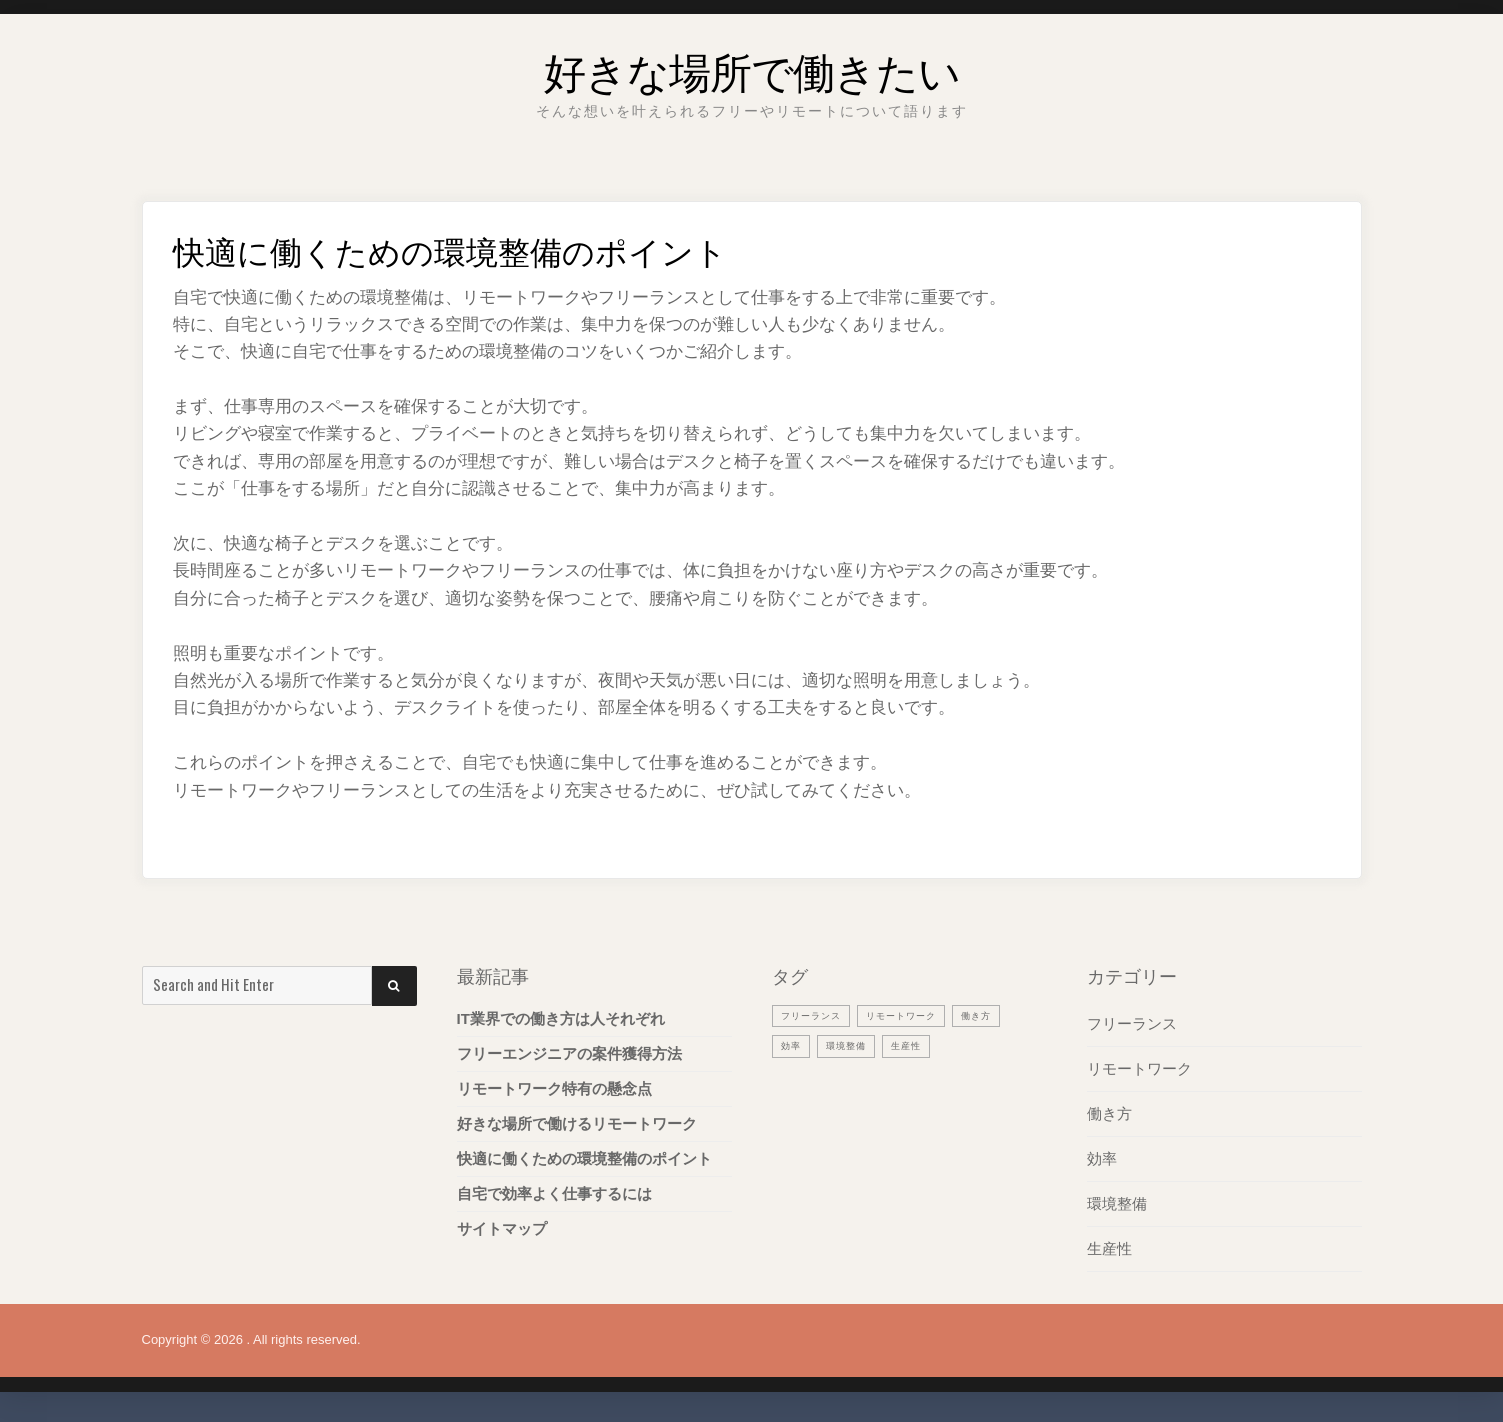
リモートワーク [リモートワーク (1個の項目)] (920, 1015)
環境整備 (1117, 1203)
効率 (1102, 1158)
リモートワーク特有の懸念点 (554, 1088)
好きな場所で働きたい (752, 64)
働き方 (1109, 1113)
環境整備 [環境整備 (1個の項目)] (854, 1046)
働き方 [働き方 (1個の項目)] (1005, 1015)
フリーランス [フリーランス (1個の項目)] (817, 1015)
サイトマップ (502, 1228)
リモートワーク (1139, 1068)
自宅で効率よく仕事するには (554, 1193)
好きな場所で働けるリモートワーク (577, 1123)
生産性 (1109, 1248)
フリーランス (1132, 1023)
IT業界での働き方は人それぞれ (561, 1018)
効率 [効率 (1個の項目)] (793, 1046)
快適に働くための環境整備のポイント (584, 1158)
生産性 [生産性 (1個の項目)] (921, 1046)
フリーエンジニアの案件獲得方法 (569, 1053)
